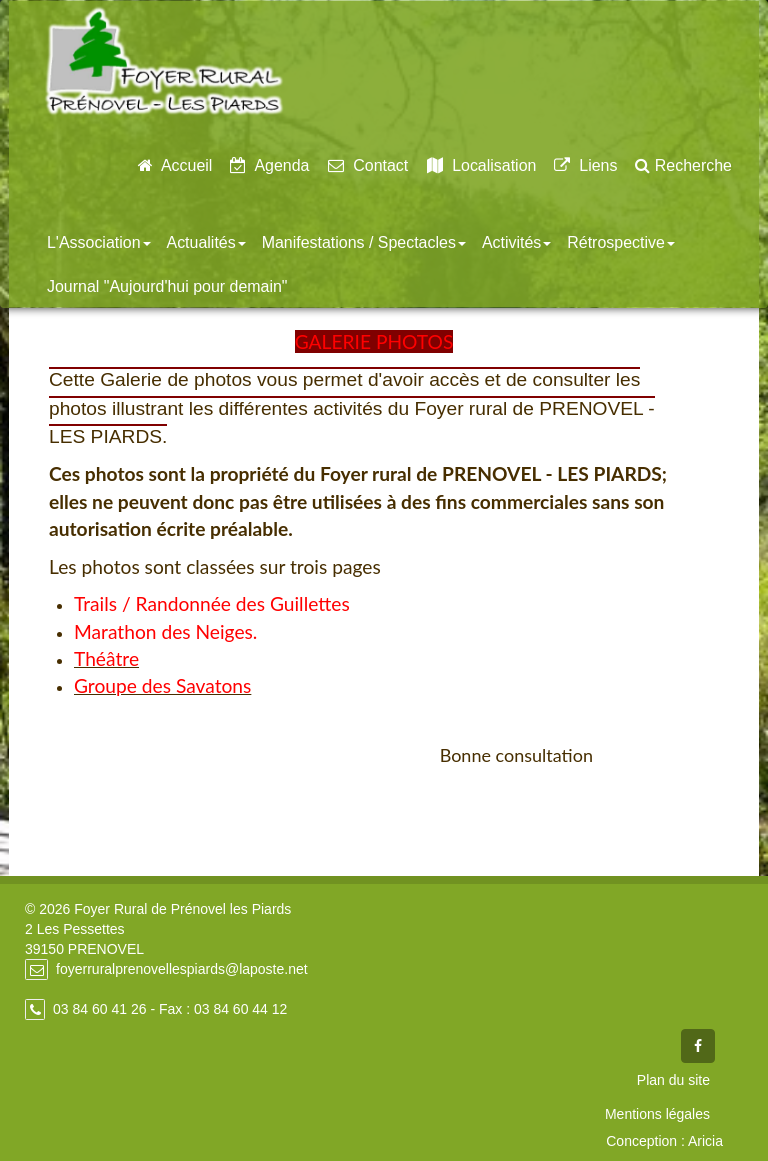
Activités (516, 242)
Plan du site (673, 1080)
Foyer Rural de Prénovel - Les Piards (163, 61)
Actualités (206, 242)
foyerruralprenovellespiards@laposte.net (182, 969)
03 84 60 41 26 (99, 1009)
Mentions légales (657, 1114)
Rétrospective (621, 242)
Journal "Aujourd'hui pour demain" (167, 286)
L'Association (99, 242)
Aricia (705, 1141)
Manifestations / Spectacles (364, 242)
